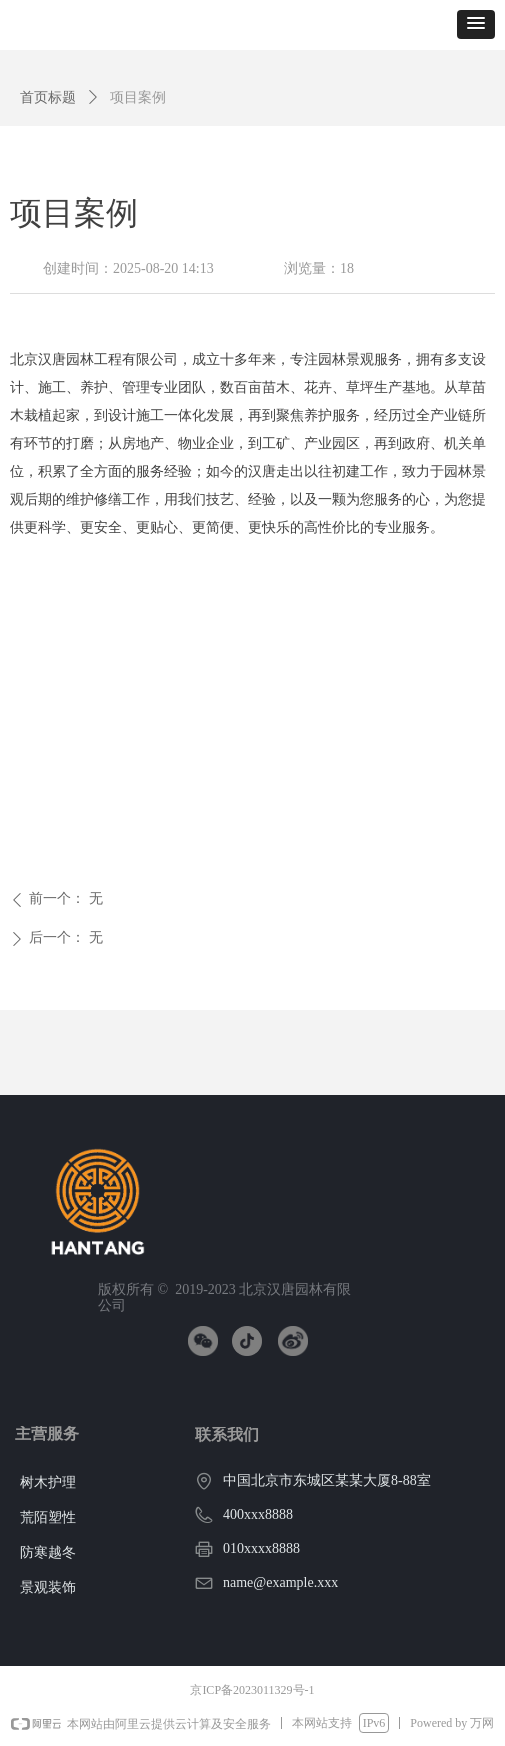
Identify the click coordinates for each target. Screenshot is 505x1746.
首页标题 (48, 97)
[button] (476, 24)
